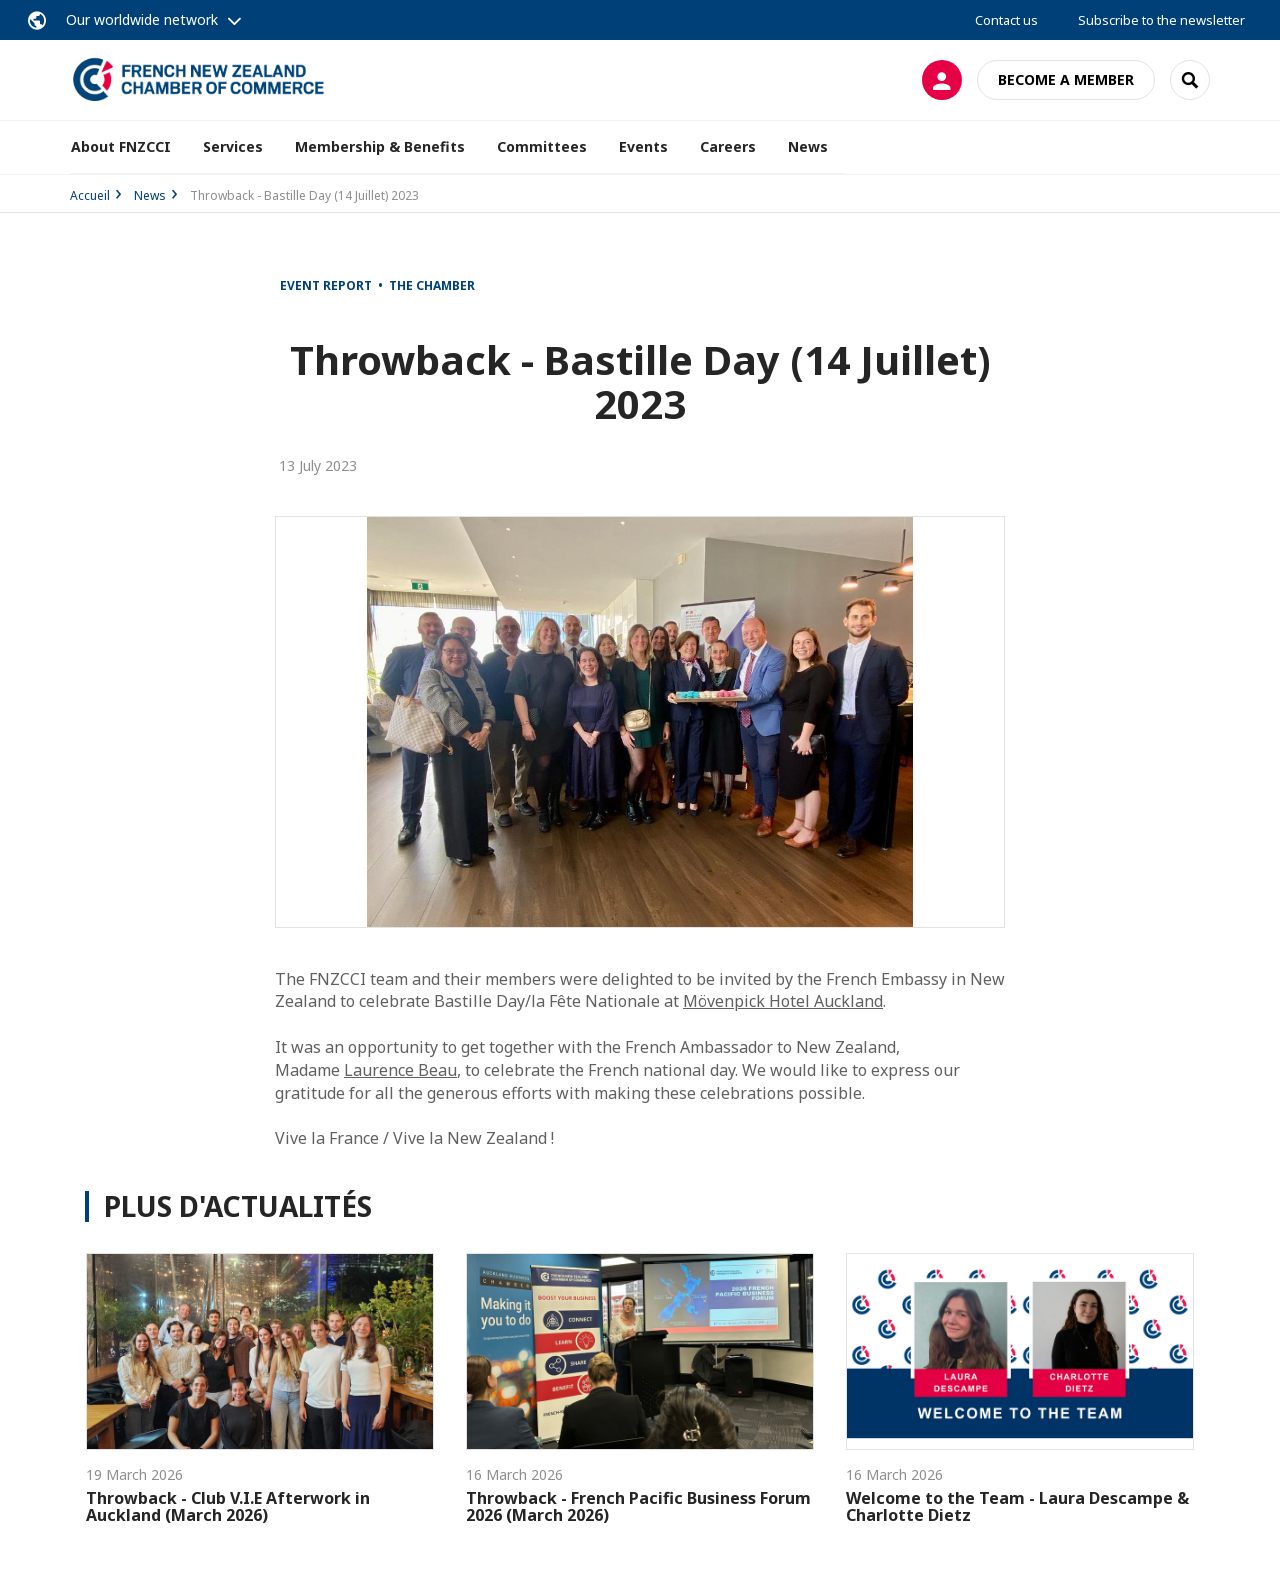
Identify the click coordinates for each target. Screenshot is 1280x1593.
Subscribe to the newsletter (1161, 20)
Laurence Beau (400, 1070)
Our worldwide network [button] (142, 19)
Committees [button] (542, 146)
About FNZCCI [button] (121, 146)
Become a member (1066, 79)
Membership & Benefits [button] (380, 146)
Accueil (90, 195)
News (808, 146)
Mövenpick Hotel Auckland (783, 1001)
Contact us (1006, 20)
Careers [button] (728, 146)
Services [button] (233, 146)
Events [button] (643, 146)
